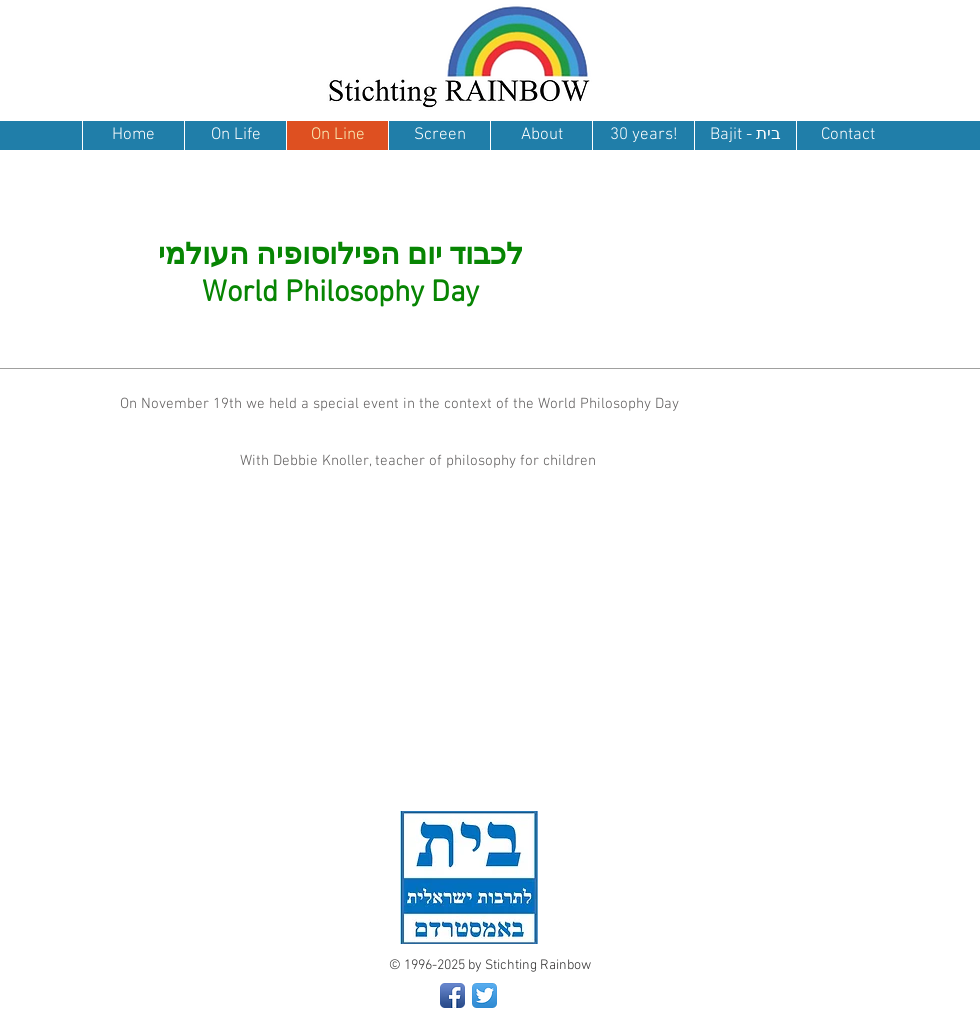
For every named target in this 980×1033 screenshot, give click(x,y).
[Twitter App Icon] (484, 995)
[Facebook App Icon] (452, 995)
